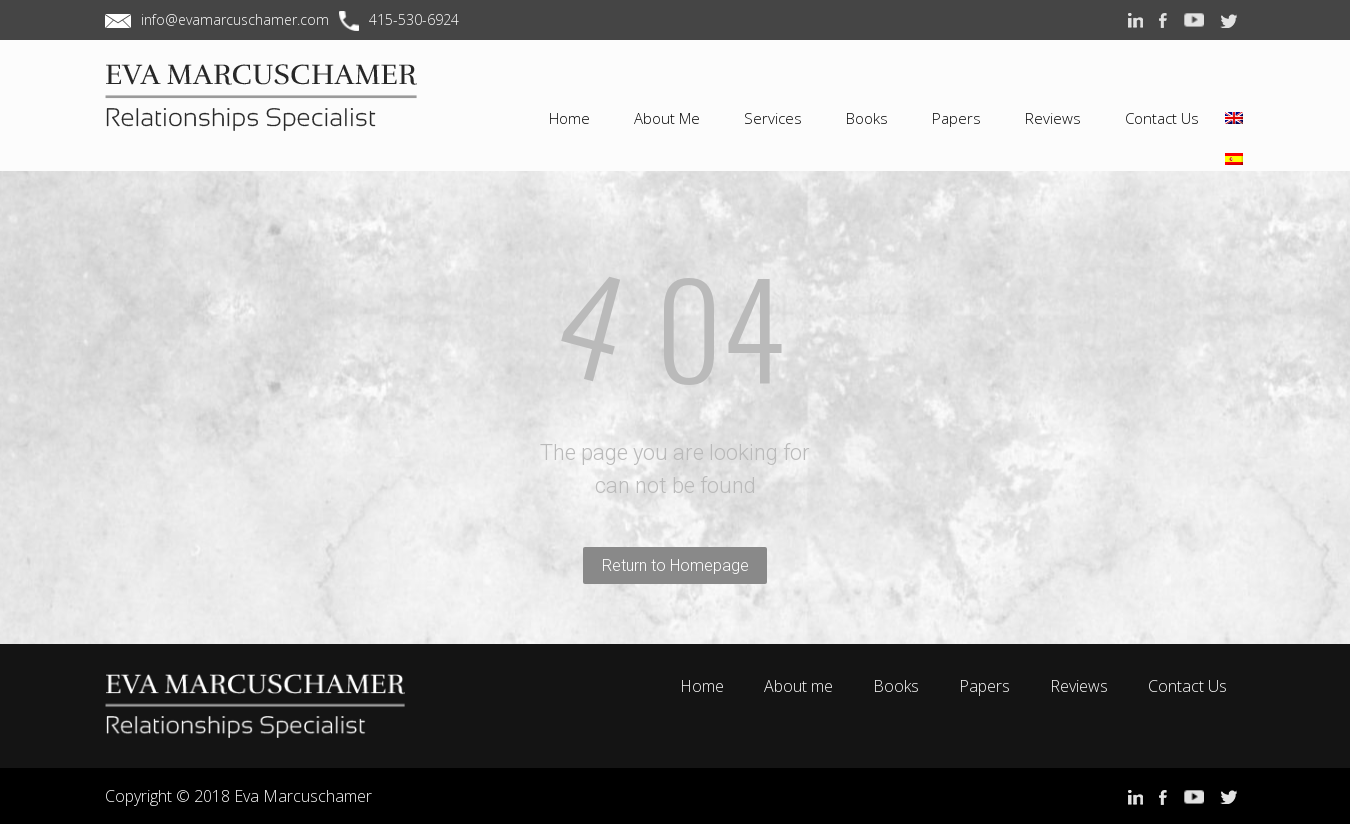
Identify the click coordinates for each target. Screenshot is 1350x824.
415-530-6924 (414, 19)
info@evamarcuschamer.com (235, 19)
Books (896, 686)
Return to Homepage (675, 565)
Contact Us (1187, 686)
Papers (984, 686)
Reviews (1079, 686)
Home (702, 686)
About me (798, 686)
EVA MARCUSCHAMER (275, 114)
